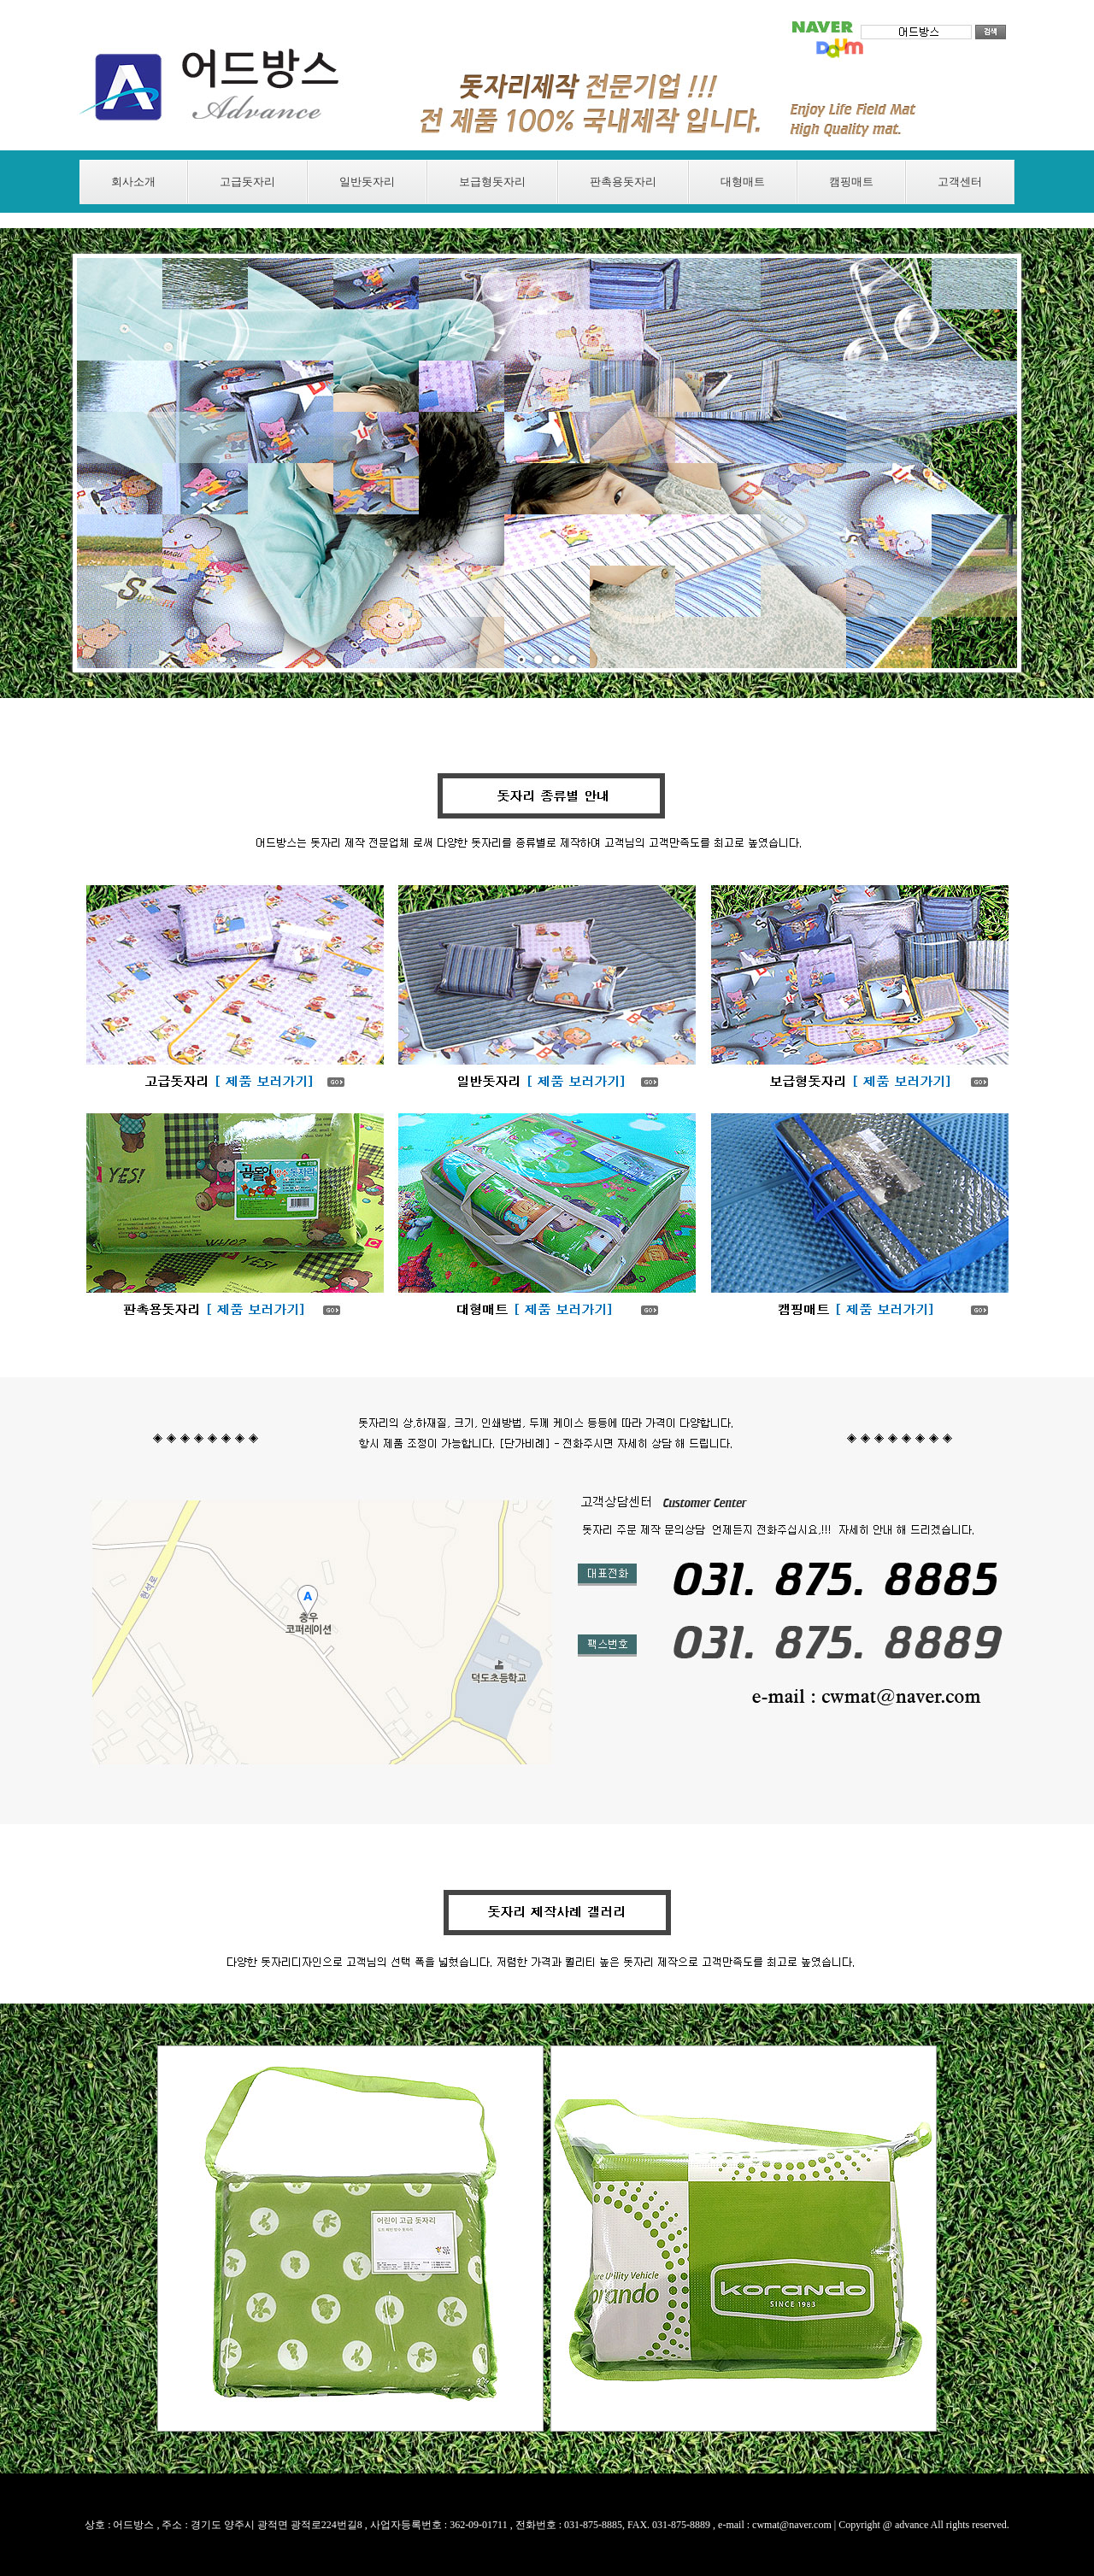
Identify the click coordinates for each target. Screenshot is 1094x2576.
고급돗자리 (247, 181)
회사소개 (133, 181)
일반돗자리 (367, 181)
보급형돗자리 (492, 181)
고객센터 (960, 181)
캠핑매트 (851, 181)
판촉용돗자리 (623, 181)
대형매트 (743, 181)
